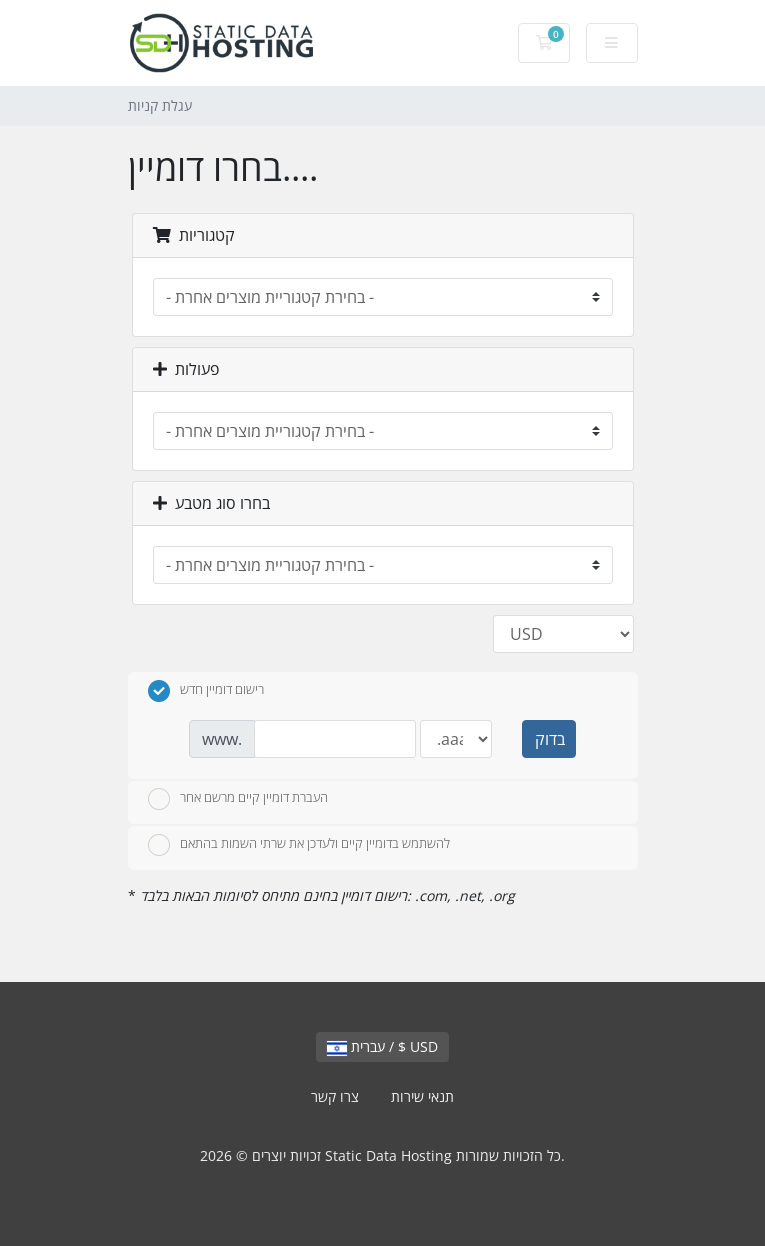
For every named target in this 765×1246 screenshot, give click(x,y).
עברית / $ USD (382, 1046)
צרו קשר (335, 1096)
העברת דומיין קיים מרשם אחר (238, 799)
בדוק (550, 739)
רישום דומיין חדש (206, 691)
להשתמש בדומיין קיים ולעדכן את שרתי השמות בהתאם (299, 845)
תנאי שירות (422, 1096)
